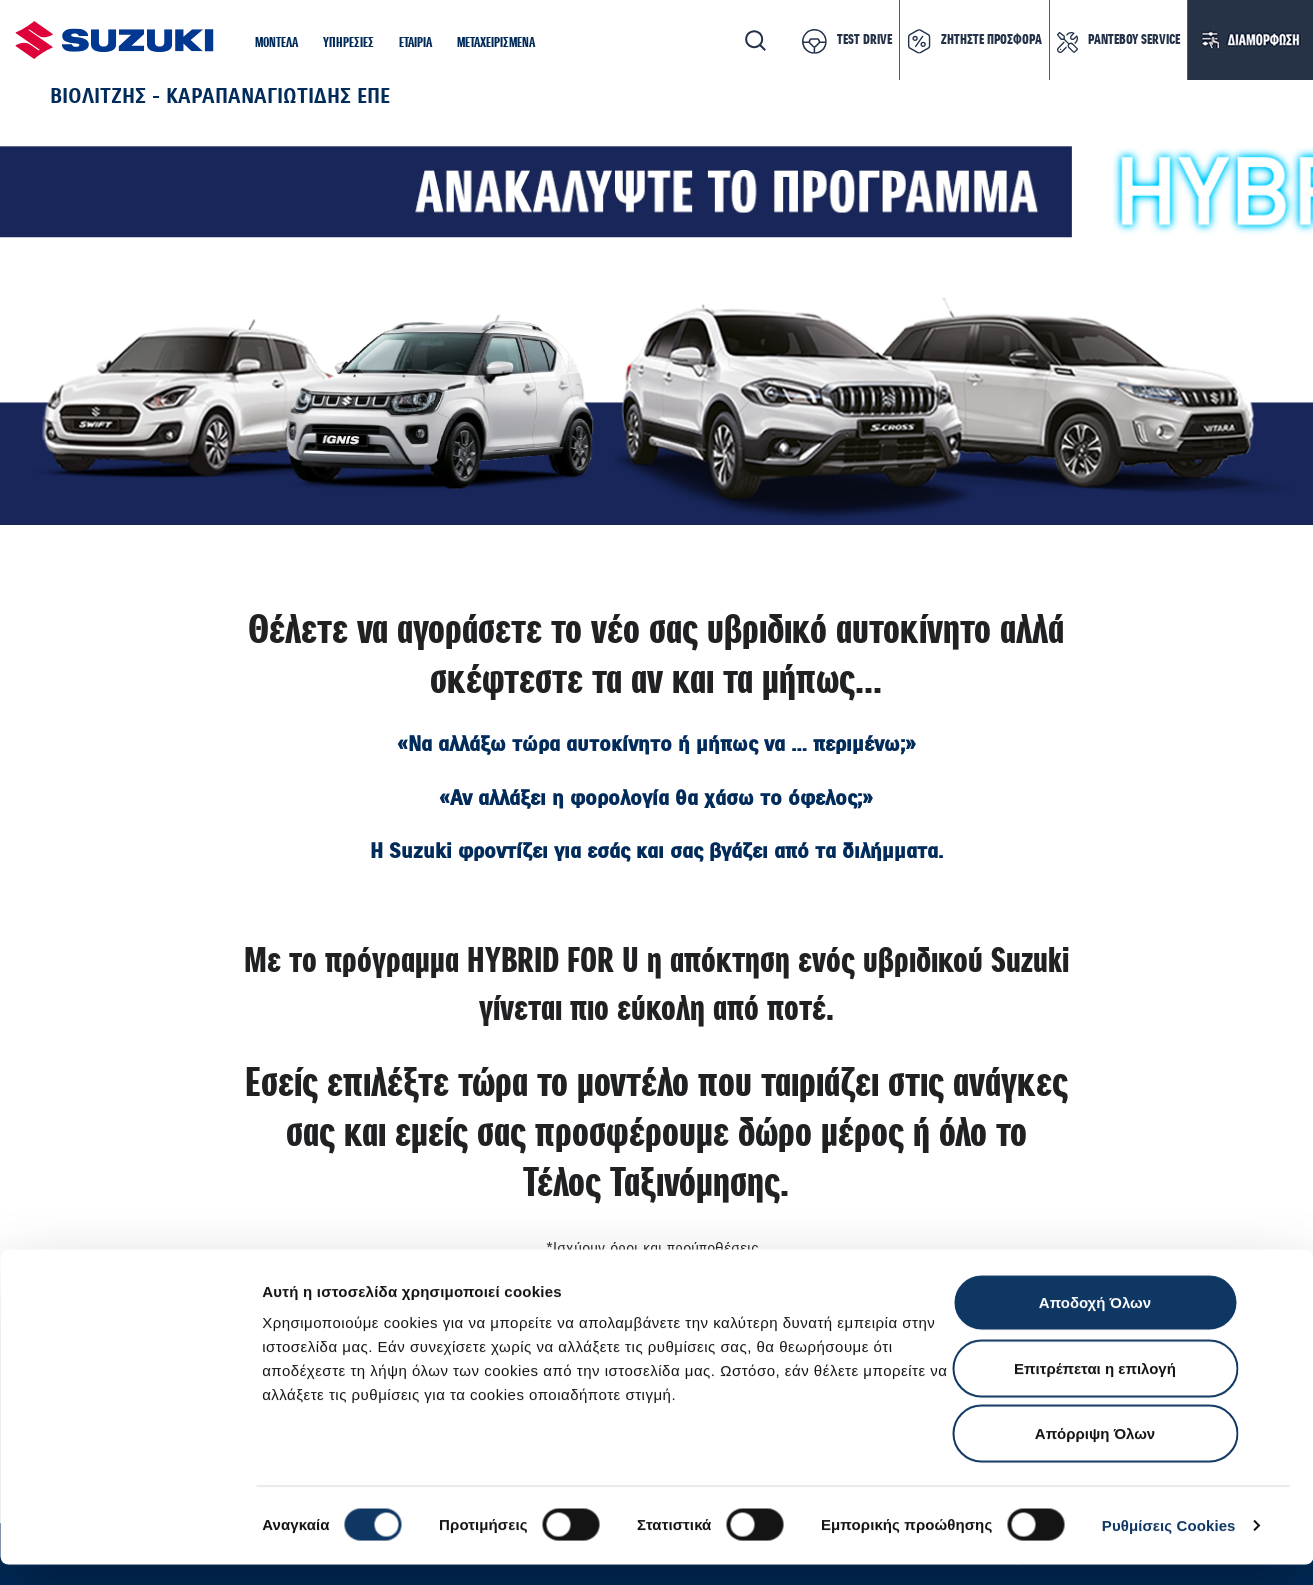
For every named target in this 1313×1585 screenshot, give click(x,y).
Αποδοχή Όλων (1095, 1322)
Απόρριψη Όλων (1095, 1453)
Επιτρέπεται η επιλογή (1095, 1388)
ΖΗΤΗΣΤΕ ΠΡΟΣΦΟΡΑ (991, 40)
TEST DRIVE (864, 40)
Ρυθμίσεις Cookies (1169, 1545)
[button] (276, 43)
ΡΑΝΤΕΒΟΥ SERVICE (1134, 40)
